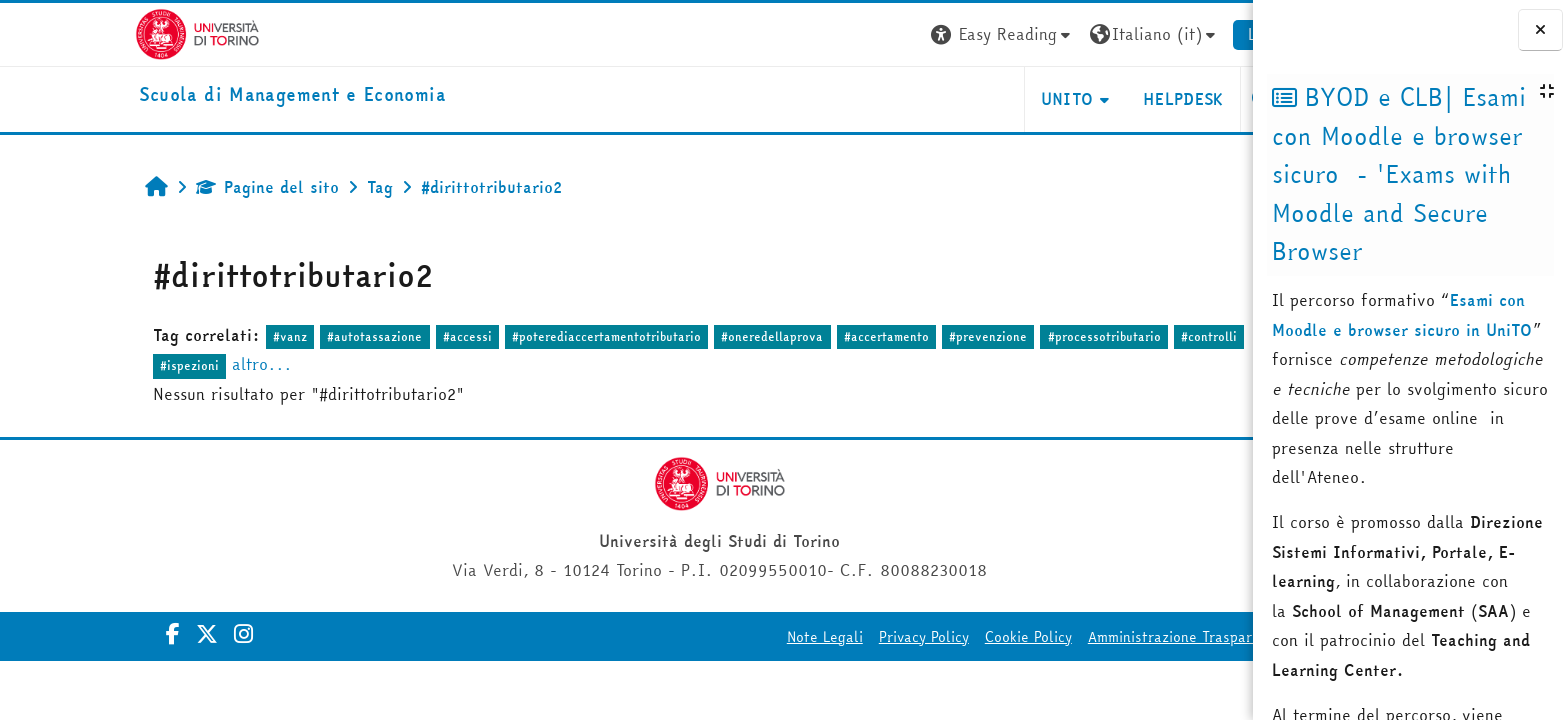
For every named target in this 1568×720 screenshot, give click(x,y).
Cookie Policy (935, 637)
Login (1175, 34)
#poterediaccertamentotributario (513, 336)
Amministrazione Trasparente (1092, 637)
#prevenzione (895, 336)
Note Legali (732, 637)
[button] (910, 34)
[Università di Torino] (104, 32)
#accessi (373, 336)
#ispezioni (96, 365)
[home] (199, 95)
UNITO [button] (973, 99)
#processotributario (1010, 336)
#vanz (197, 336)
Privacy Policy (831, 637)
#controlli (1116, 336)
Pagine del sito (174, 187)
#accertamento (793, 336)
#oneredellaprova (679, 336)
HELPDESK (1090, 99)
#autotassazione (281, 336)
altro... (169, 364)
